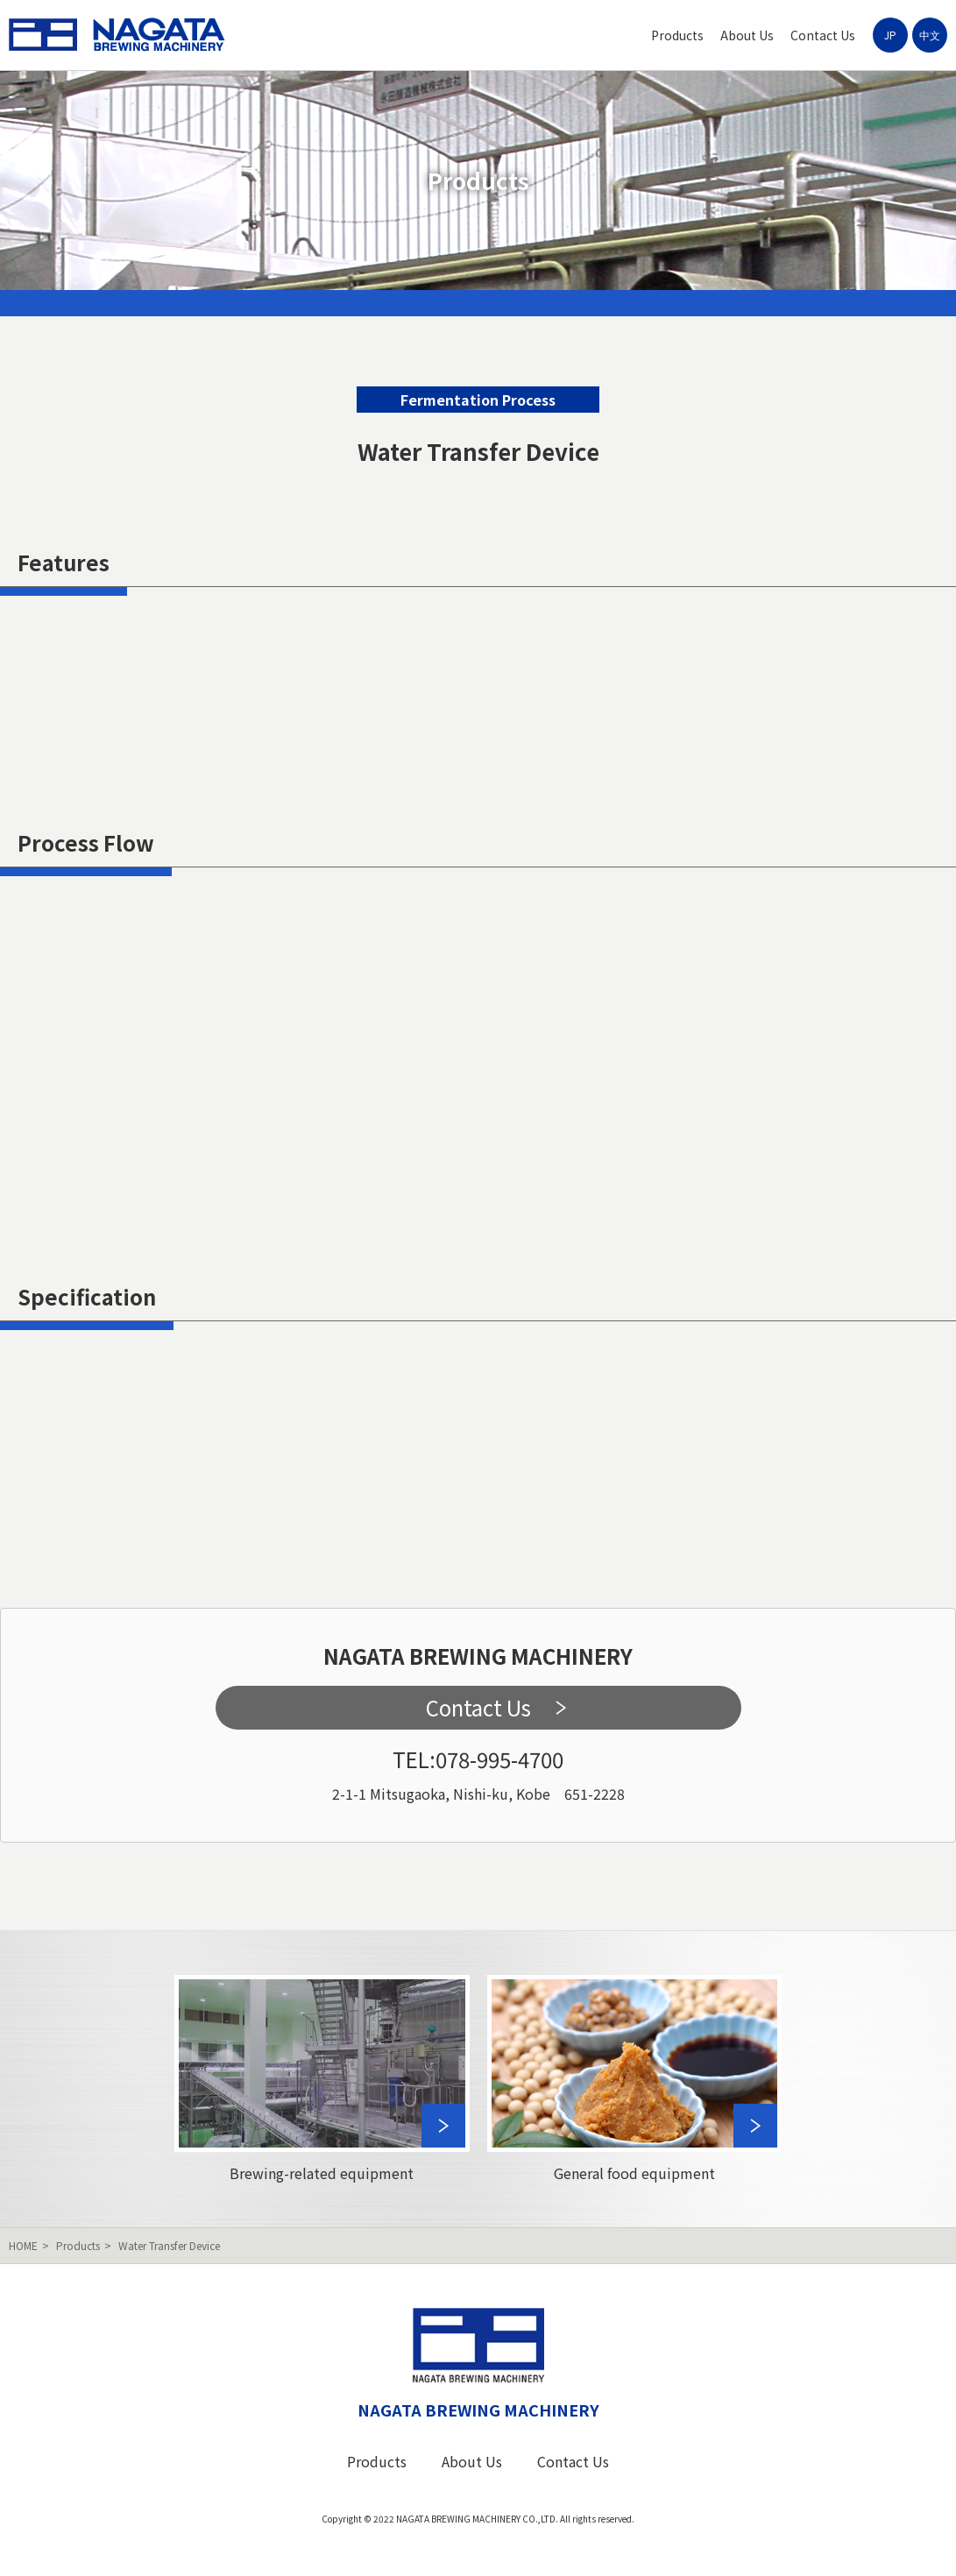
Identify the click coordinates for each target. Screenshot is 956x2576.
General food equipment (635, 2079)
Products (677, 35)
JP (890, 34)
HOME (23, 2245)
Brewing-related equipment (322, 2079)
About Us (747, 35)
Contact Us (822, 35)
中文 (929, 34)
